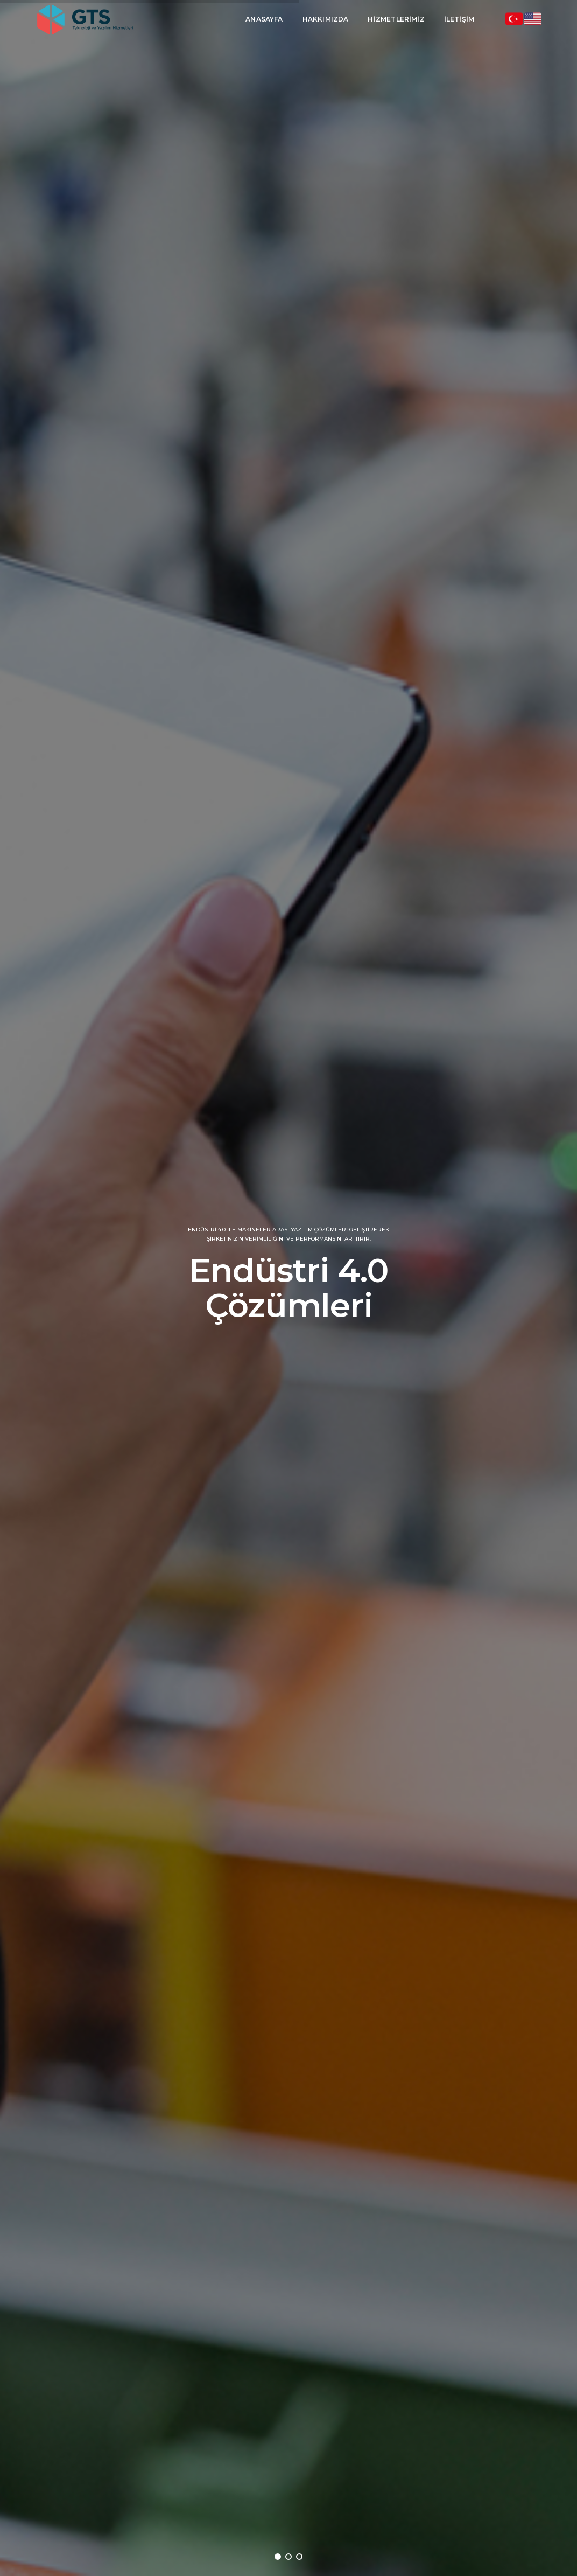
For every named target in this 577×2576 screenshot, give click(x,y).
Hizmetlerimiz (396, 19)
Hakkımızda (325, 19)
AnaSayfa (264, 19)
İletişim (459, 19)
